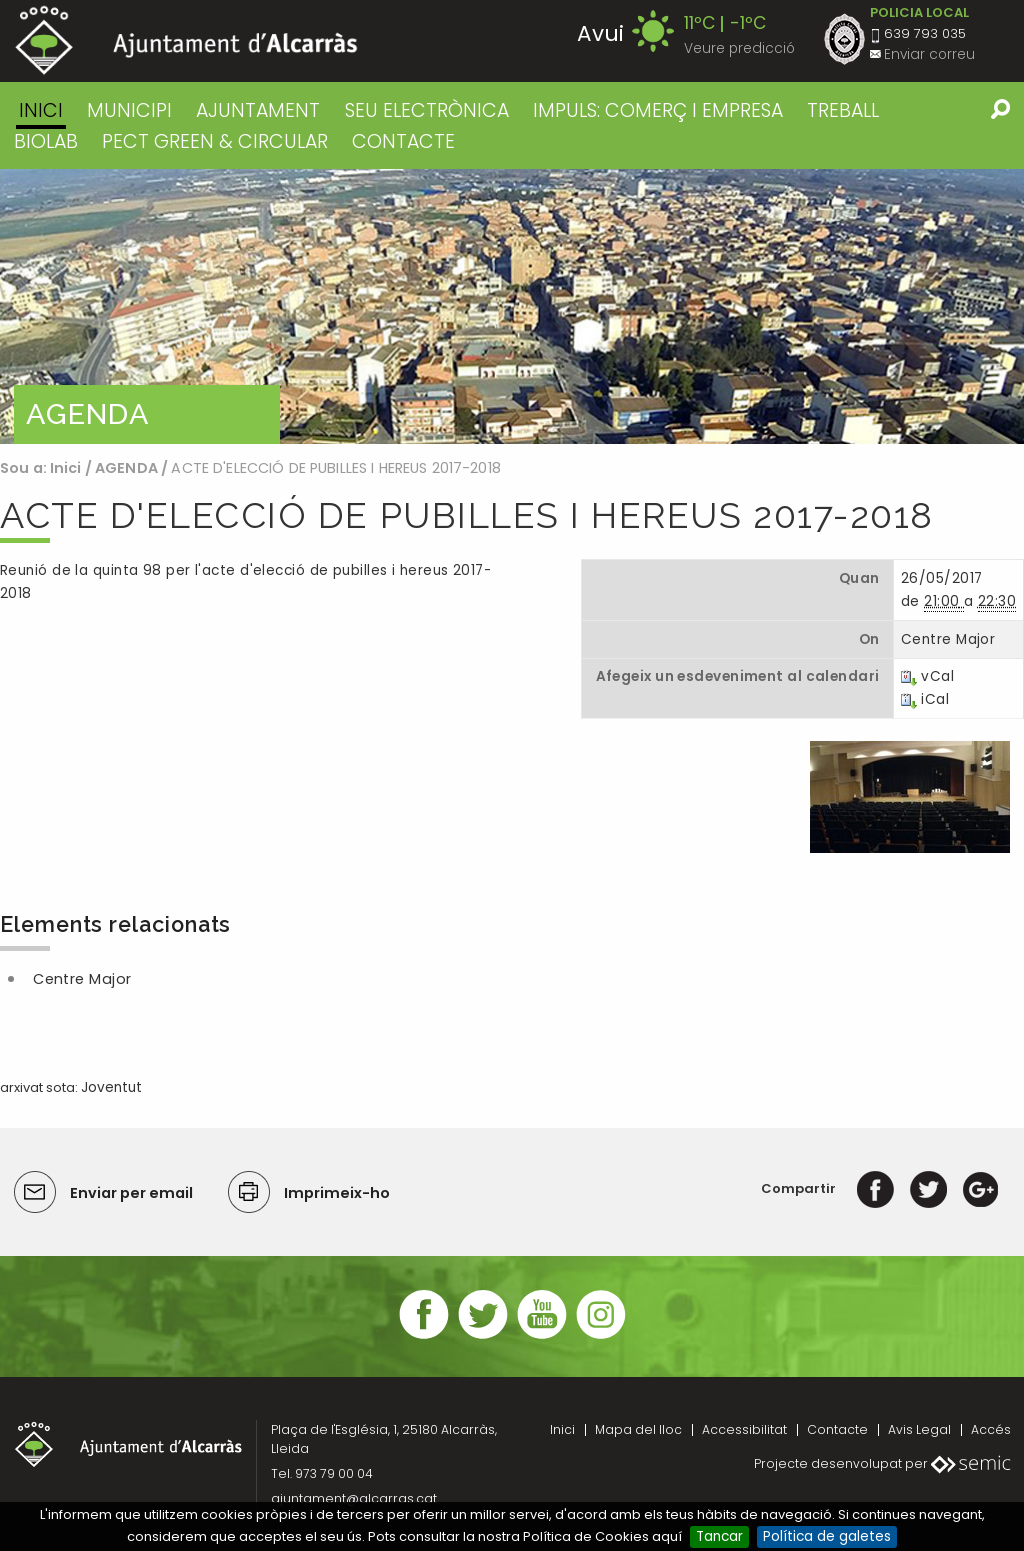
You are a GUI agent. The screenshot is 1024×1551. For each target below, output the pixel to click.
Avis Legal (919, 1429)
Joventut (111, 1087)
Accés (991, 1429)
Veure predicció (739, 48)
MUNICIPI (129, 110)
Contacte (837, 1429)
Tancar (719, 1536)
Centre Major (82, 979)
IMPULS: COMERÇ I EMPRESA (658, 110)
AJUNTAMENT (258, 110)
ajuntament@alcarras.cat (354, 1498)
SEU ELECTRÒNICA (427, 110)
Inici (41, 110)
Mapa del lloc (638, 1429)
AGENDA (126, 468)
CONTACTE (403, 141)
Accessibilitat (744, 1429)
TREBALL (843, 110)
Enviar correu (929, 54)
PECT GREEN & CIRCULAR (215, 141)
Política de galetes (827, 1536)
